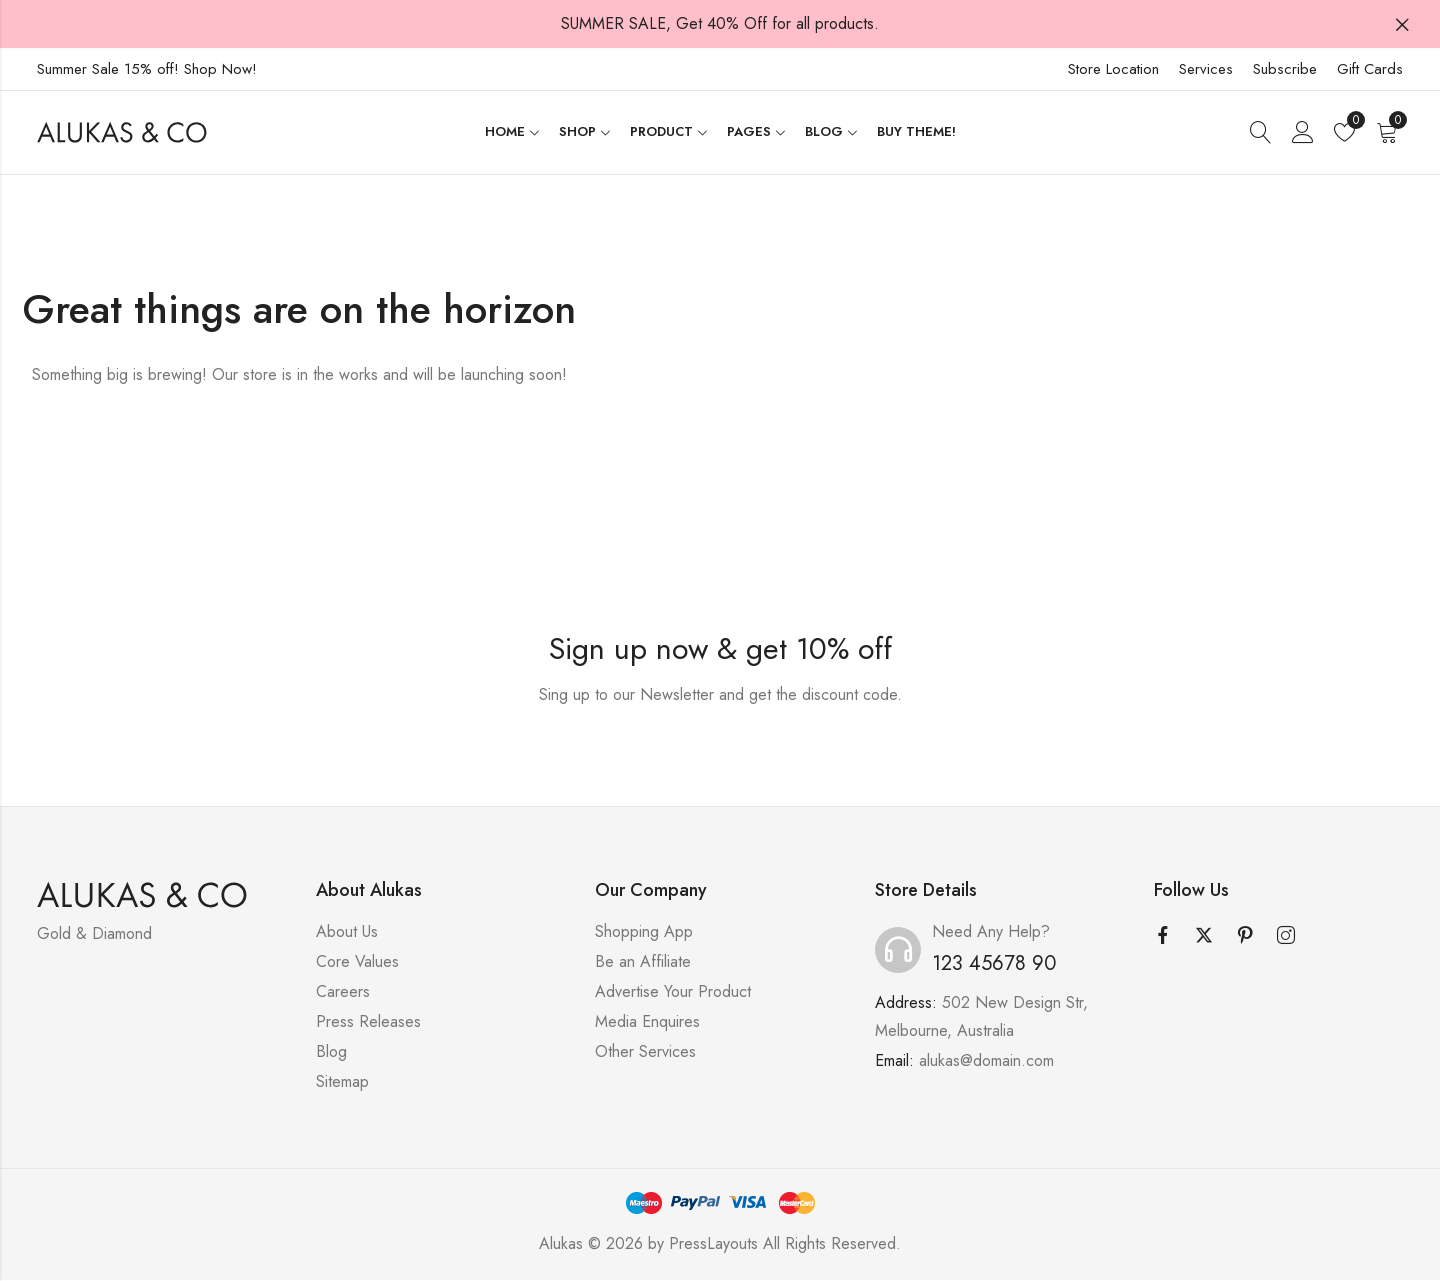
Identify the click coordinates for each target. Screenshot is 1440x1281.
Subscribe (1285, 69)
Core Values (357, 962)
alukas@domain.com (986, 1061)
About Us (347, 932)
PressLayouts (713, 1244)
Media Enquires (647, 1022)
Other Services (645, 1052)
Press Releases (368, 1022)
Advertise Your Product (673, 992)
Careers (343, 992)
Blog (331, 1052)
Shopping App (644, 932)
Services (1206, 69)
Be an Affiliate (643, 962)
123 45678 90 (994, 964)
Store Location (1113, 69)
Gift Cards (1370, 69)
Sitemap (342, 1082)
